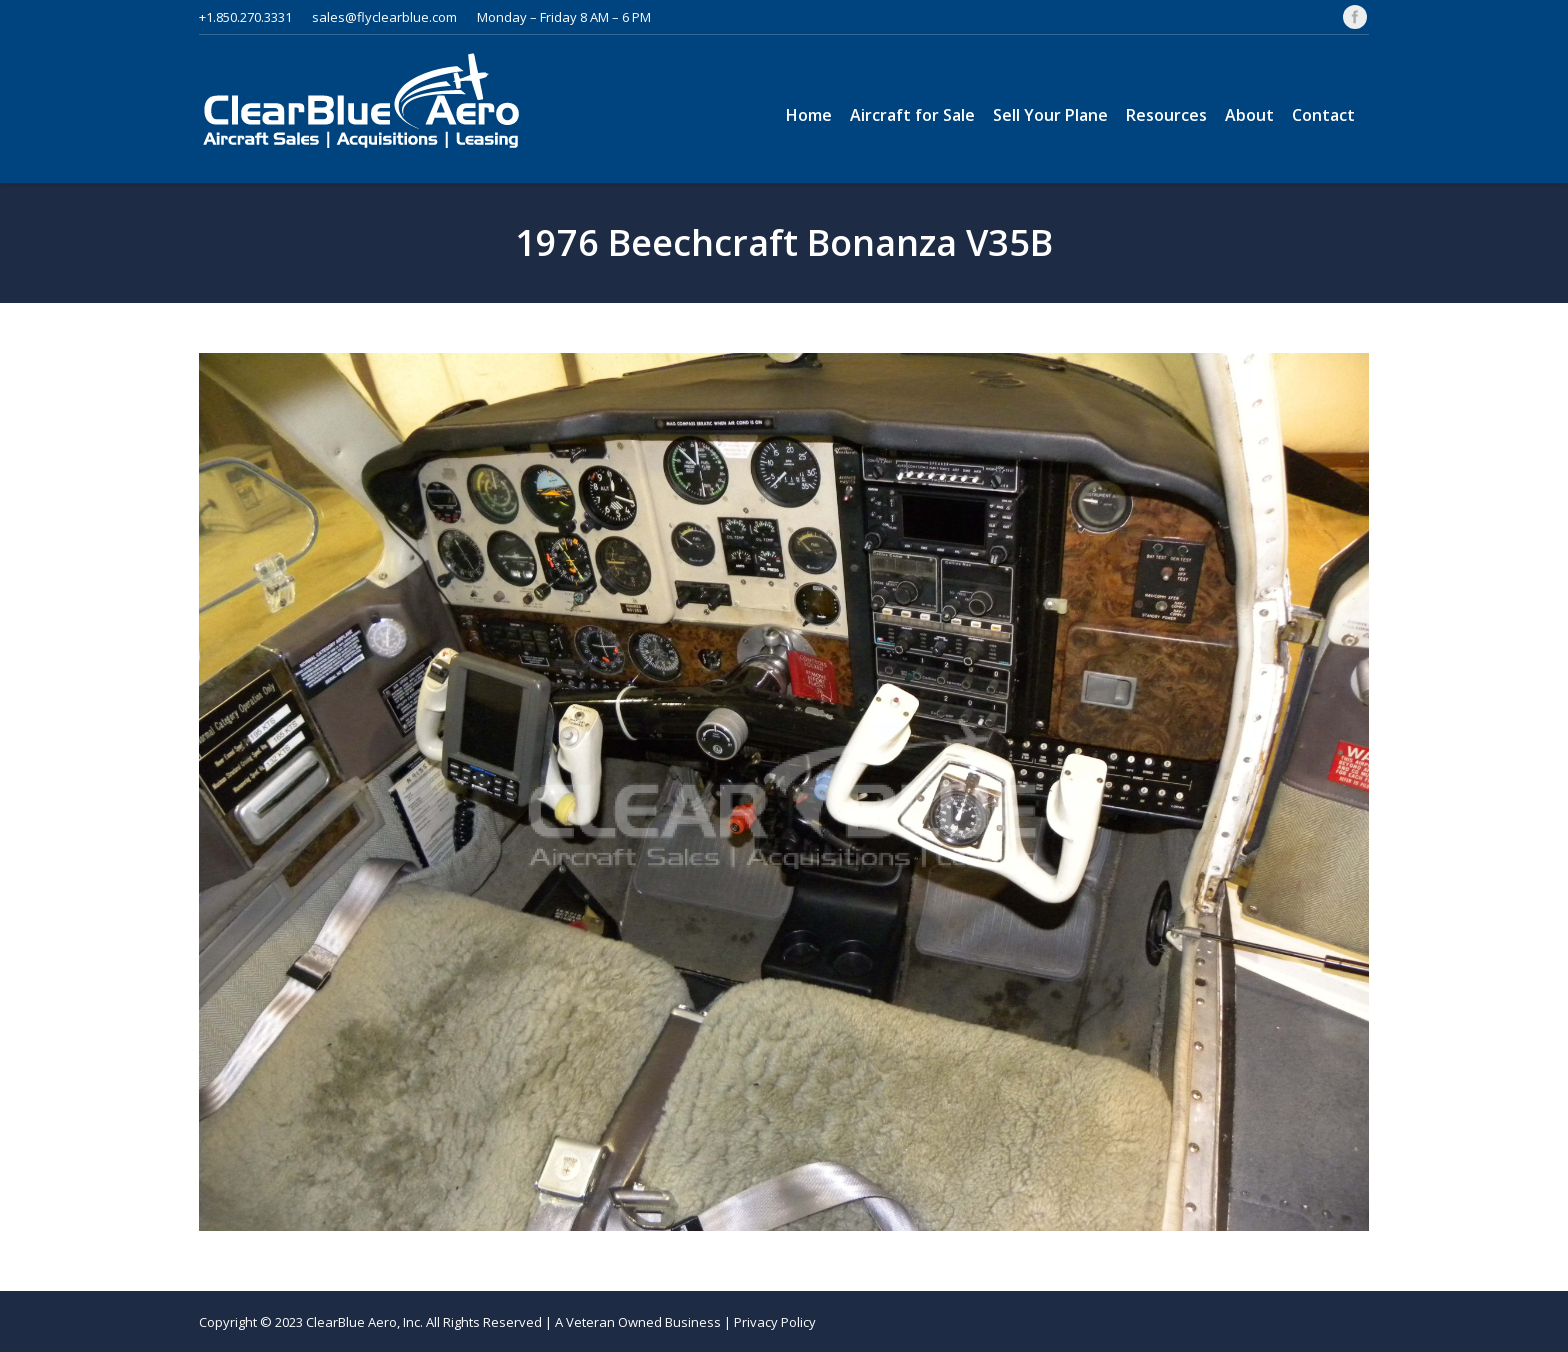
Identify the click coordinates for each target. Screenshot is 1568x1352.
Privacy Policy (775, 1322)
